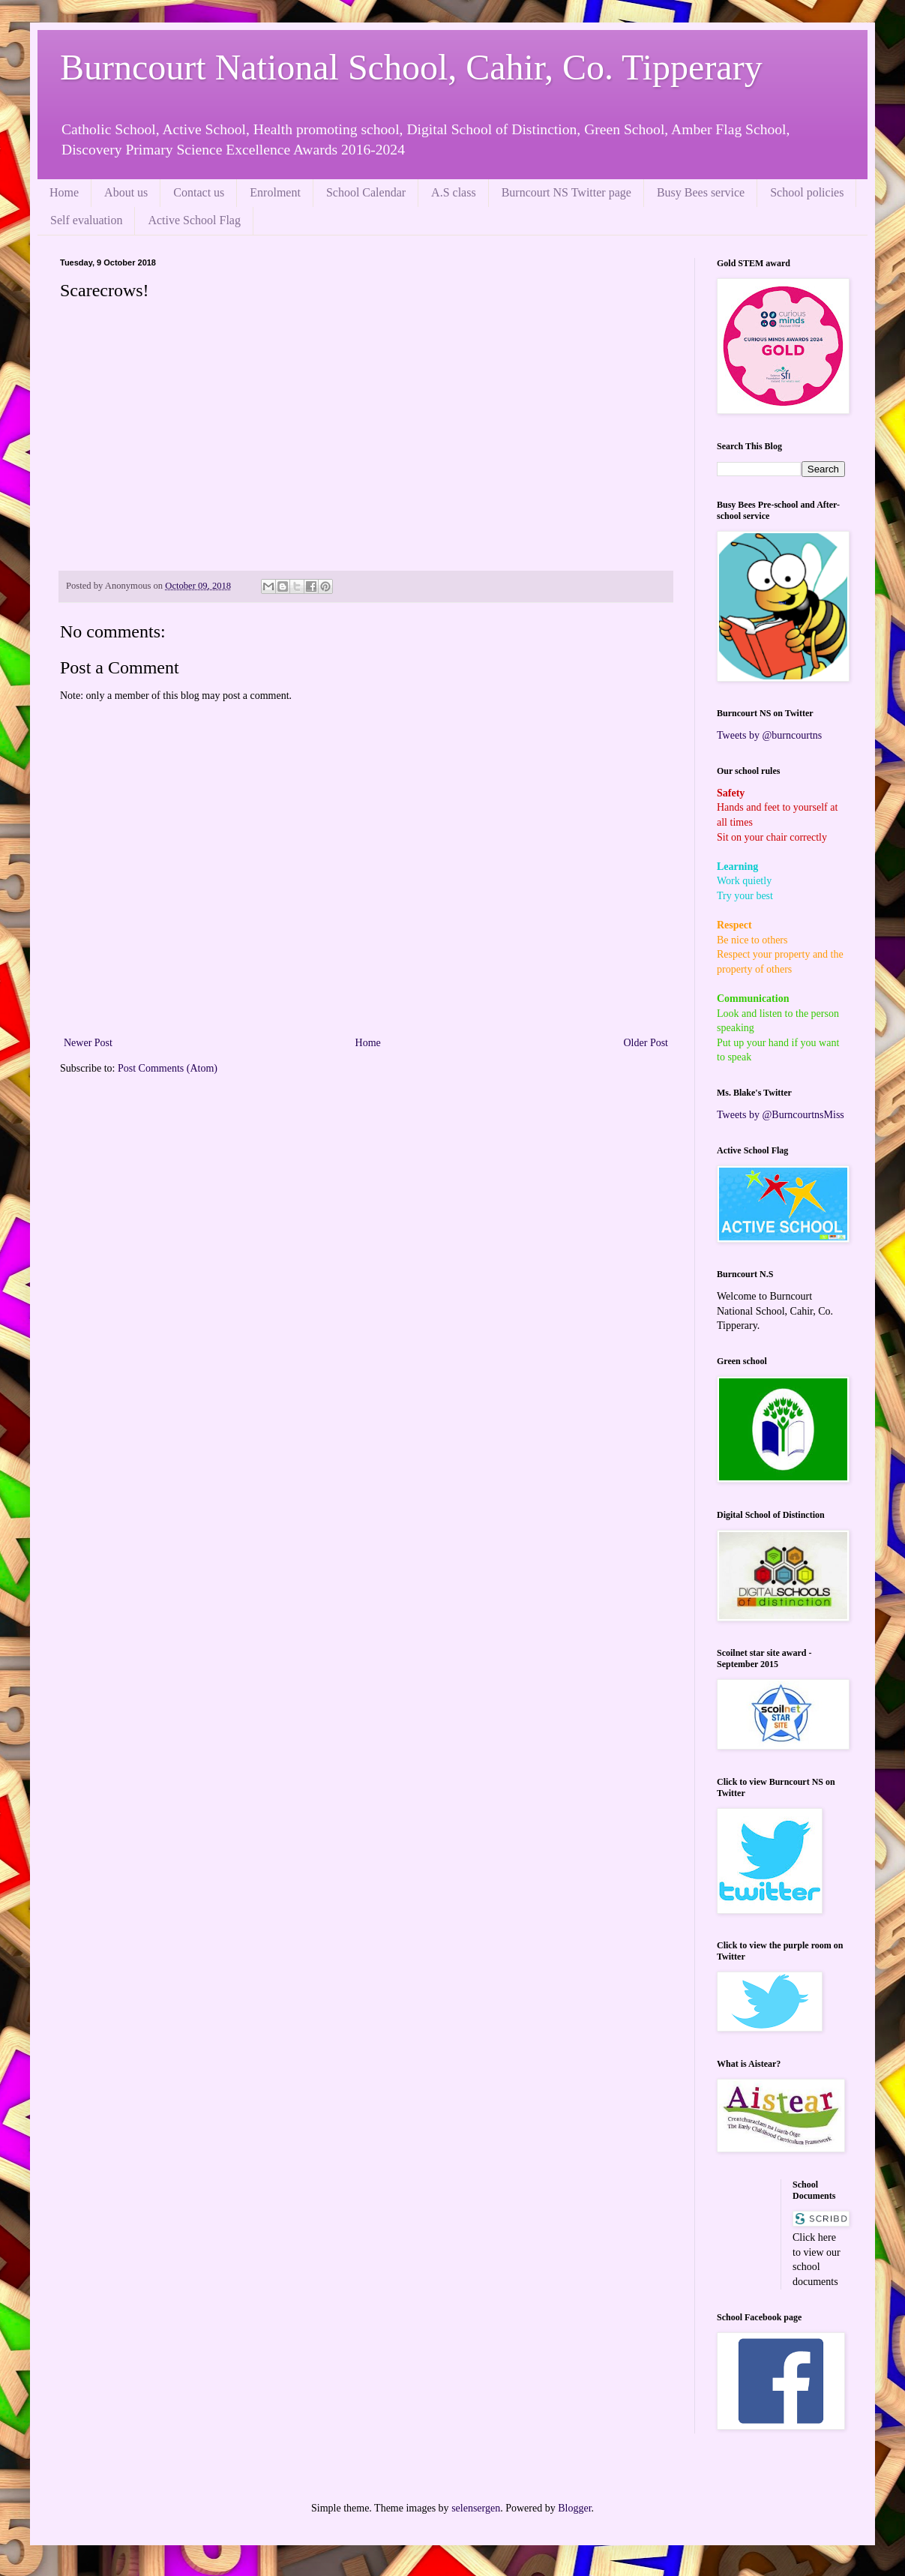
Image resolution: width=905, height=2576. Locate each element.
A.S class (453, 192)
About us (126, 192)
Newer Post (88, 1042)
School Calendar (366, 192)
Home (64, 192)
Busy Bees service (701, 192)
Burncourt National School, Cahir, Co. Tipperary (411, 67)
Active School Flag (194, 220)
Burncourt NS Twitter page (566, 192)
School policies (807, 192)
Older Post (646, 1042)
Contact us (198, 192)
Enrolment (275, 192)
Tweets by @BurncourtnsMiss (780, 1114)
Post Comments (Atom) (167, 1068)
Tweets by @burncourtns (769, 735)
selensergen (475, 2508)
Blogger (574, 2508)
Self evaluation (86, 220)
